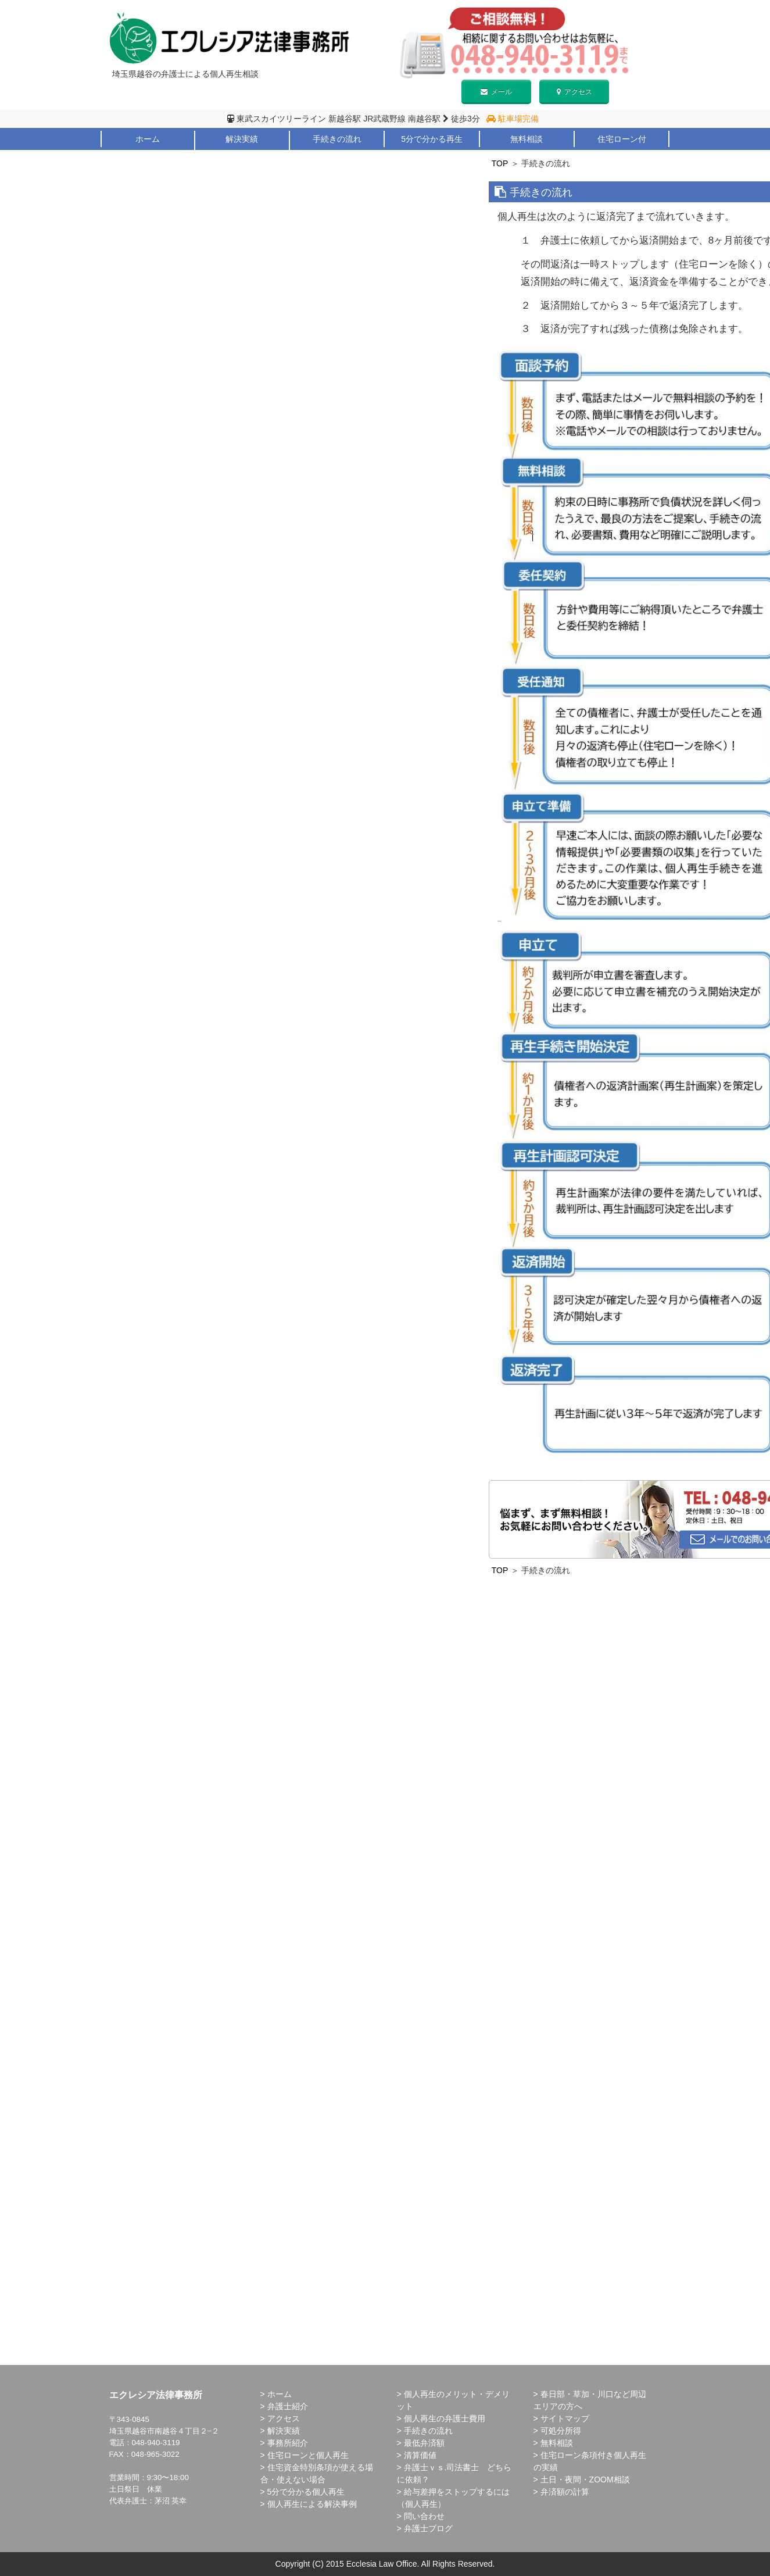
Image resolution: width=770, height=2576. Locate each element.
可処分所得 (560, 2430)
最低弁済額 (424, 2443)
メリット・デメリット (241, 155)
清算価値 (420, 2455)
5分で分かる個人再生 (306, 2491)
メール (496, 92)
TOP (500, 163)
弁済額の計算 (564, 2491)
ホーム (147, 139)
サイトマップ (564, 2418)
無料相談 (526, 139)
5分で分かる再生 (432, 139)
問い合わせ (424, 2516)
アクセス (574, 92)
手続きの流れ (337, 139)
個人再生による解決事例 (312, 2504)
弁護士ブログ (428, 2528)
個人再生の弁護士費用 (444, 2418)
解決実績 (241, 139)
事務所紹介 (287, 2443)
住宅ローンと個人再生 (308, 2455)
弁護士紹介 (147, 155)
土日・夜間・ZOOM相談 (585, 2479)
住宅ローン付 (621, 139)
